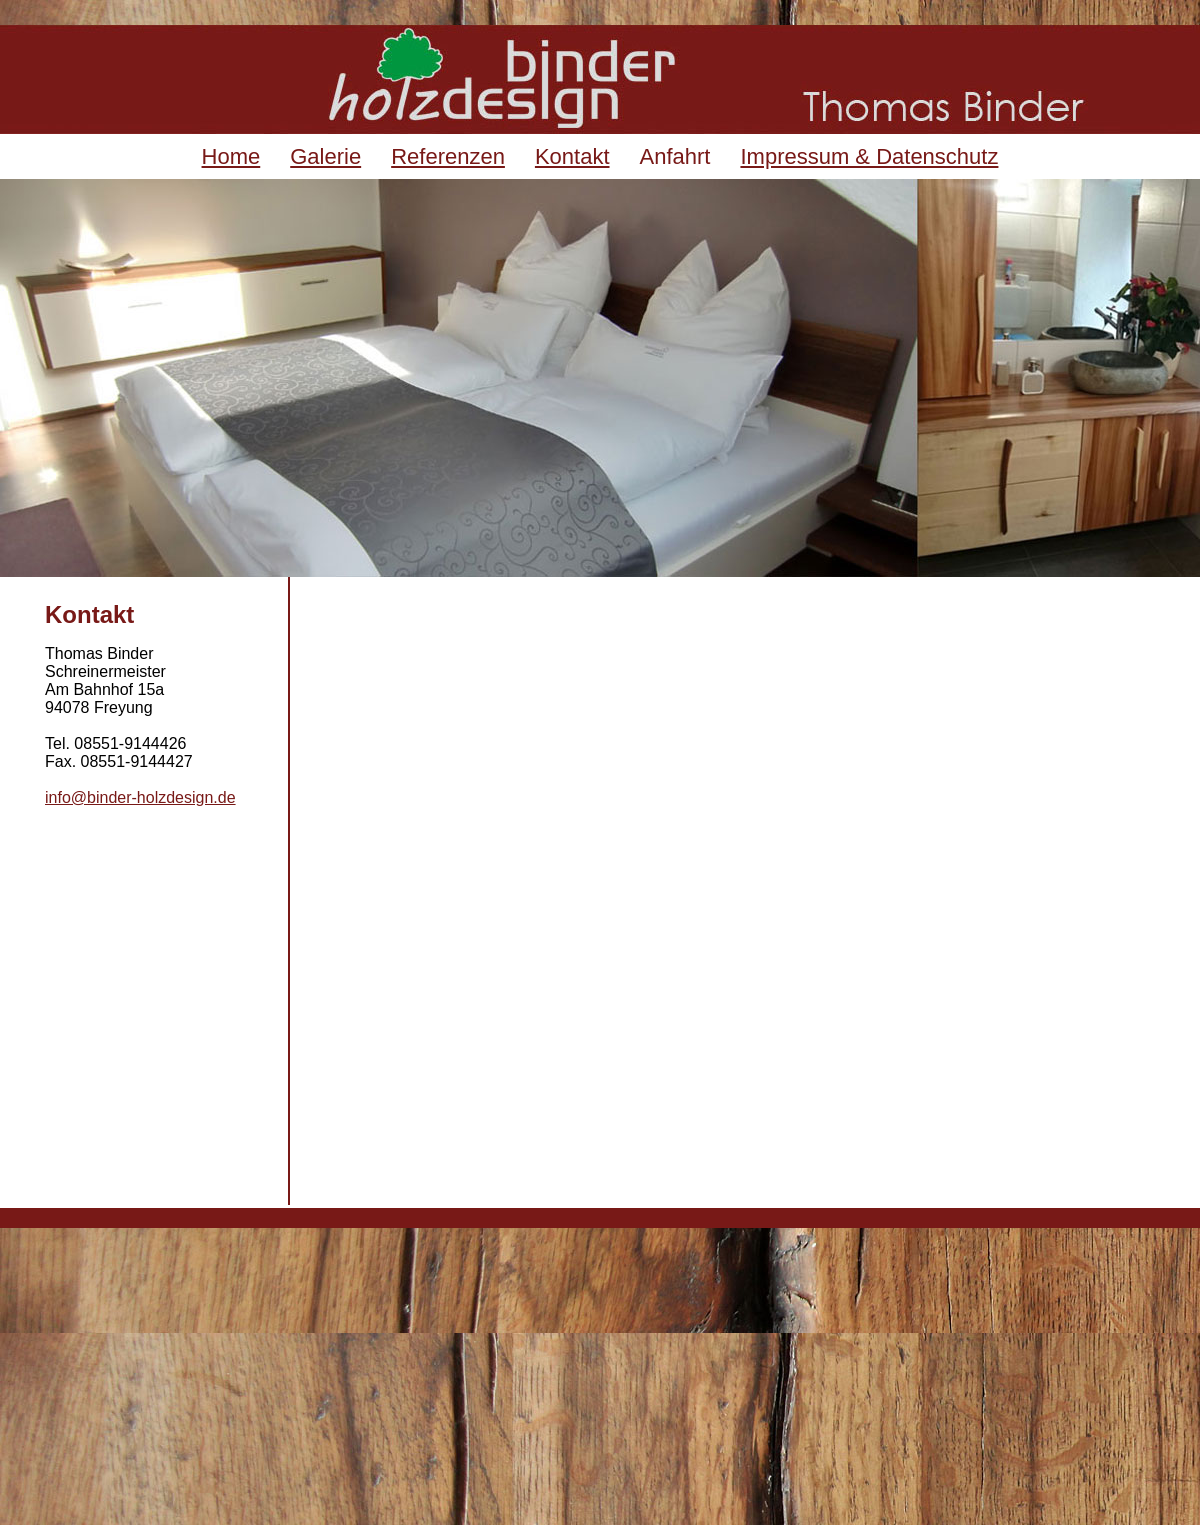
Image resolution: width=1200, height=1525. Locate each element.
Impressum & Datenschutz (869, 156)
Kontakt (572, 156)
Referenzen (448, 156)
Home (231, 156)
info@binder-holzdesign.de (140, 797)
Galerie (325, 156)
